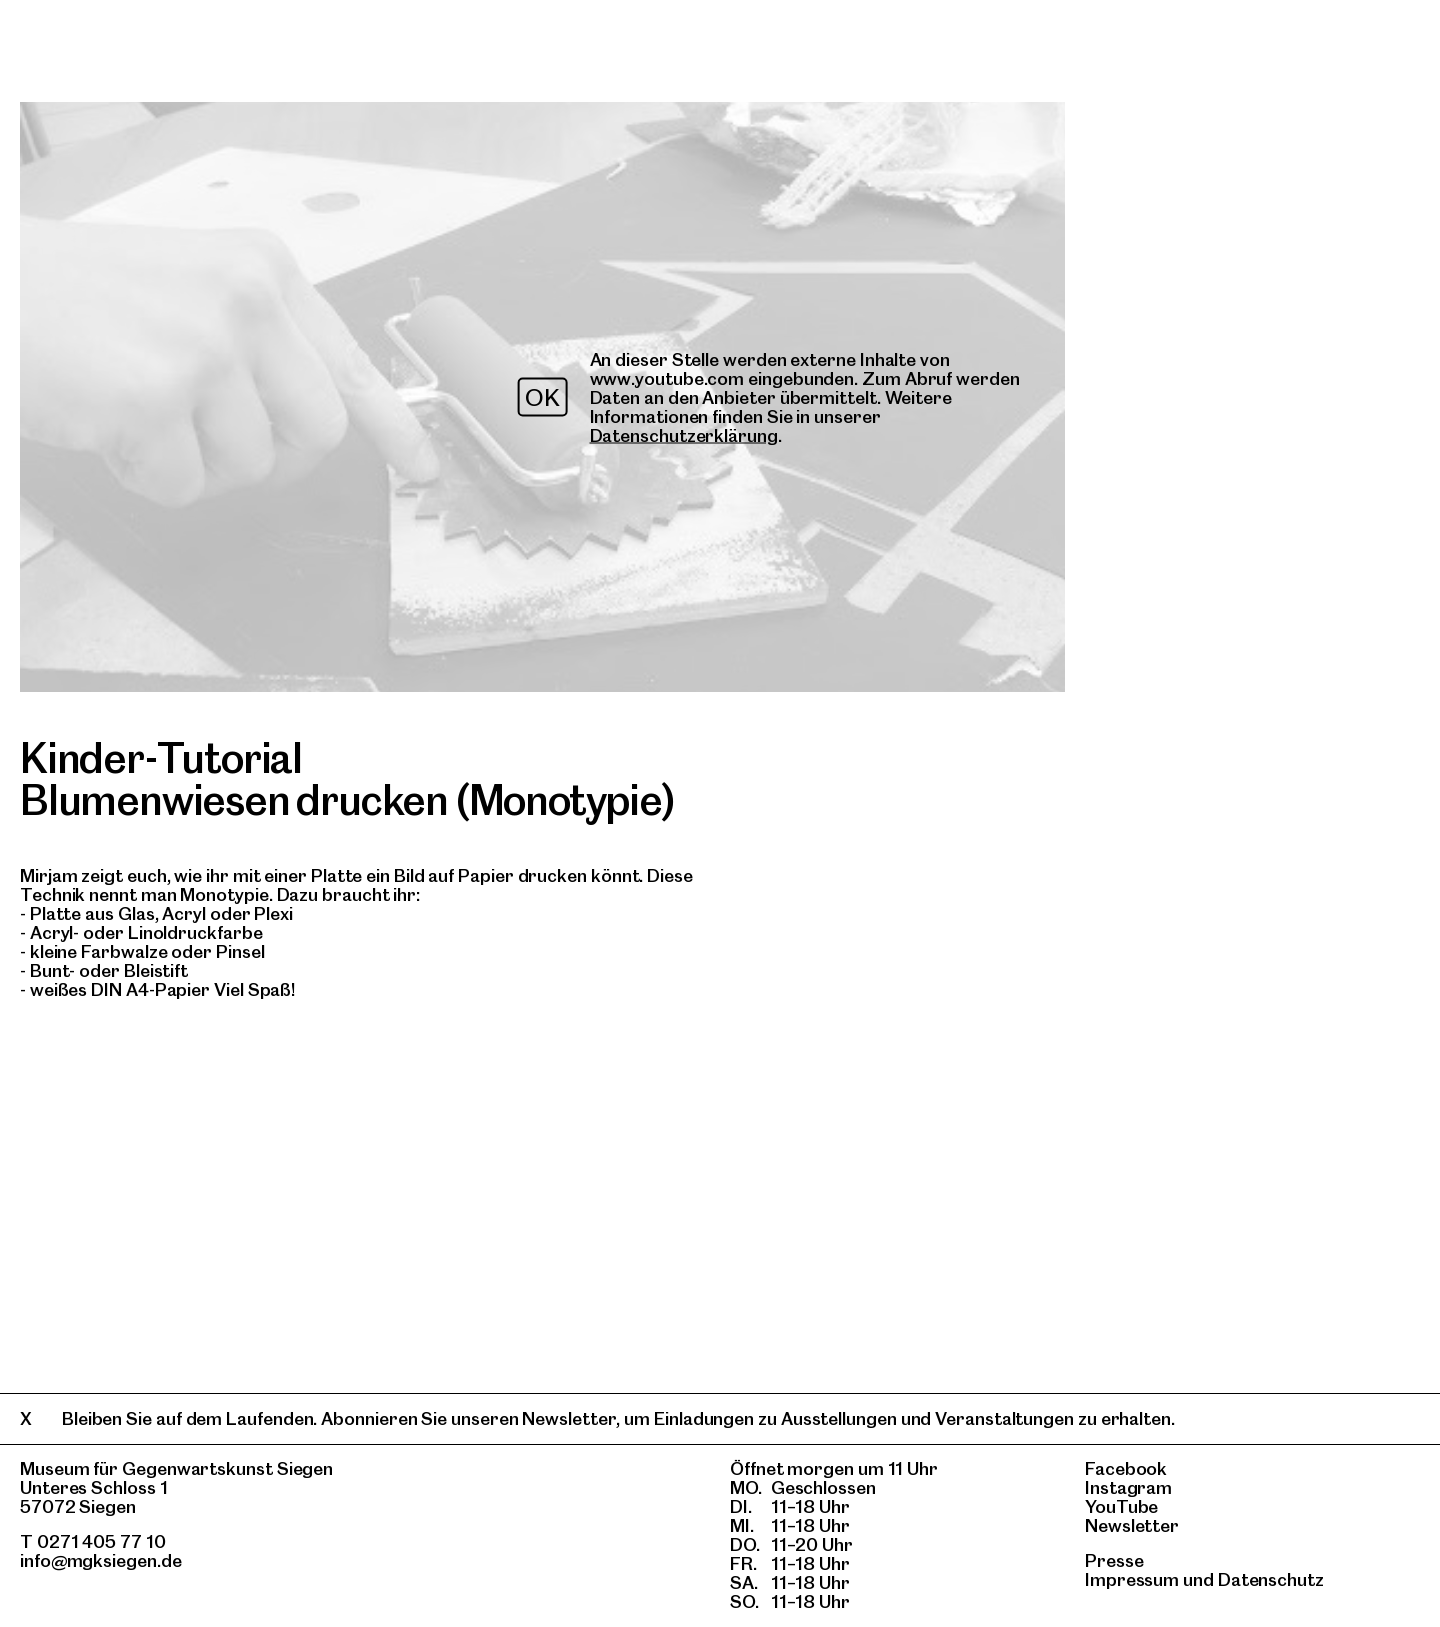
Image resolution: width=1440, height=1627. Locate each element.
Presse (1114, 1560)
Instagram (1128, 1487)
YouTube (1121, 1506)
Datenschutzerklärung (684, 435)
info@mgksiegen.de (101, 1560)
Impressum (1132, 1579)
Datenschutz (1271, 1579)
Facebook (1126, 1468)
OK (542, 397)
